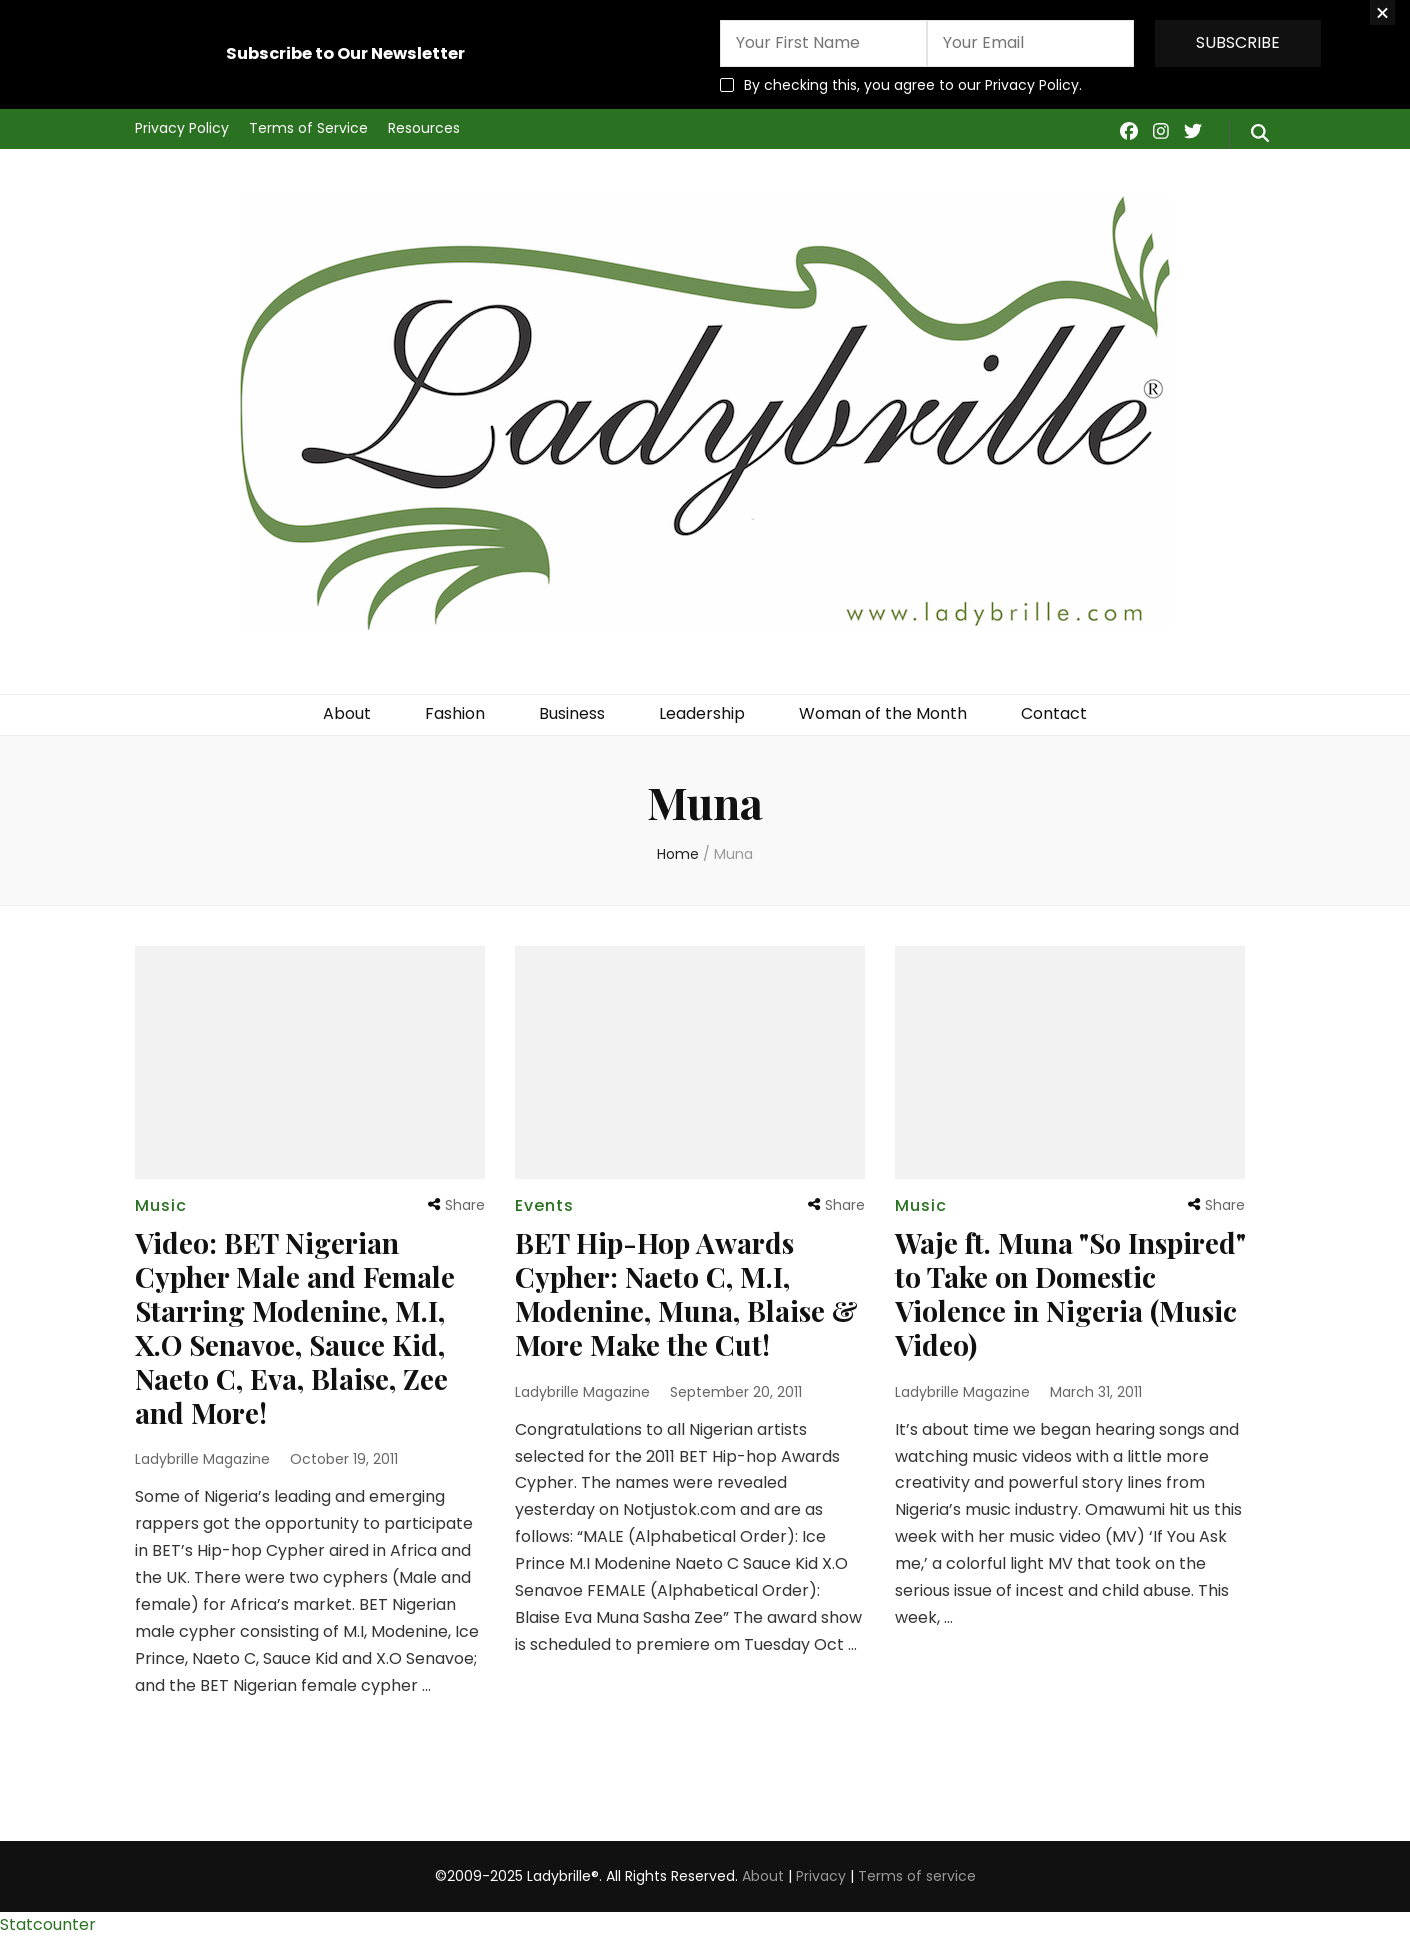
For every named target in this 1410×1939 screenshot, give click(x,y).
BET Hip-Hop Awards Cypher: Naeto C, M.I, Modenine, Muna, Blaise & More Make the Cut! (686, 1293)
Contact (1054, 713)
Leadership (702, 713)
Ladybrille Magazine (202, 1459)
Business (572, 713)
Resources (424, 128)
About (347, 713)
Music (161, 1205)
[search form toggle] (1260, 134)
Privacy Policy (182, 128)
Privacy (821, 1876)
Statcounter (48, 1924)
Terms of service (917, 1876)
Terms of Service (308, 128)
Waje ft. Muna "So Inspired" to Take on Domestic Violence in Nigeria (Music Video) (1070, 1293)
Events (544, 1205)
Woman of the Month (883, 713)
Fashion (455, 713)
